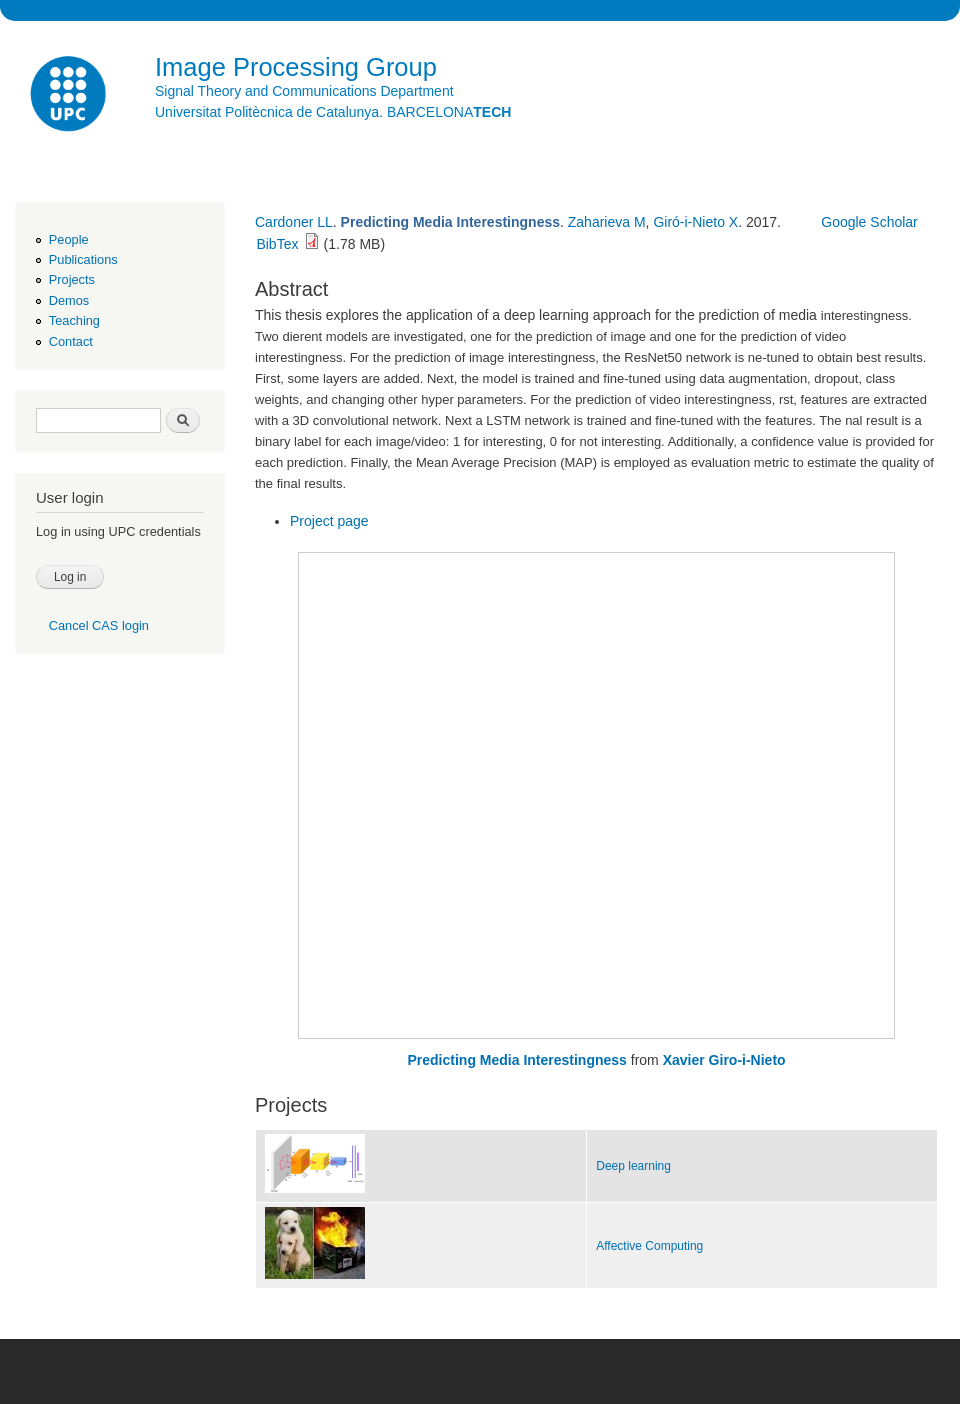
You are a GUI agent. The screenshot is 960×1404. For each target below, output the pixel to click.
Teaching (74, 320)
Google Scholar (869, 222)
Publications (83, 259)
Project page (329, 521)
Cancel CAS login (99, 625)
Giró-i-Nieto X (695, 222)
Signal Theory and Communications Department (304, 91)
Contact (71, 341)
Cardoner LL (294, 222)
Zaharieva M (607, 222)
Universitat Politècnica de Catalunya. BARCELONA (333, 112)
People (69, 239)
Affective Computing (649, 1246)
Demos (69, 300)
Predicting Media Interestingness (517, 1060)
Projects (72, 279)
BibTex (277, 244)
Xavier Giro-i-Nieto (724, 1060)
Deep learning (633, 1166)
